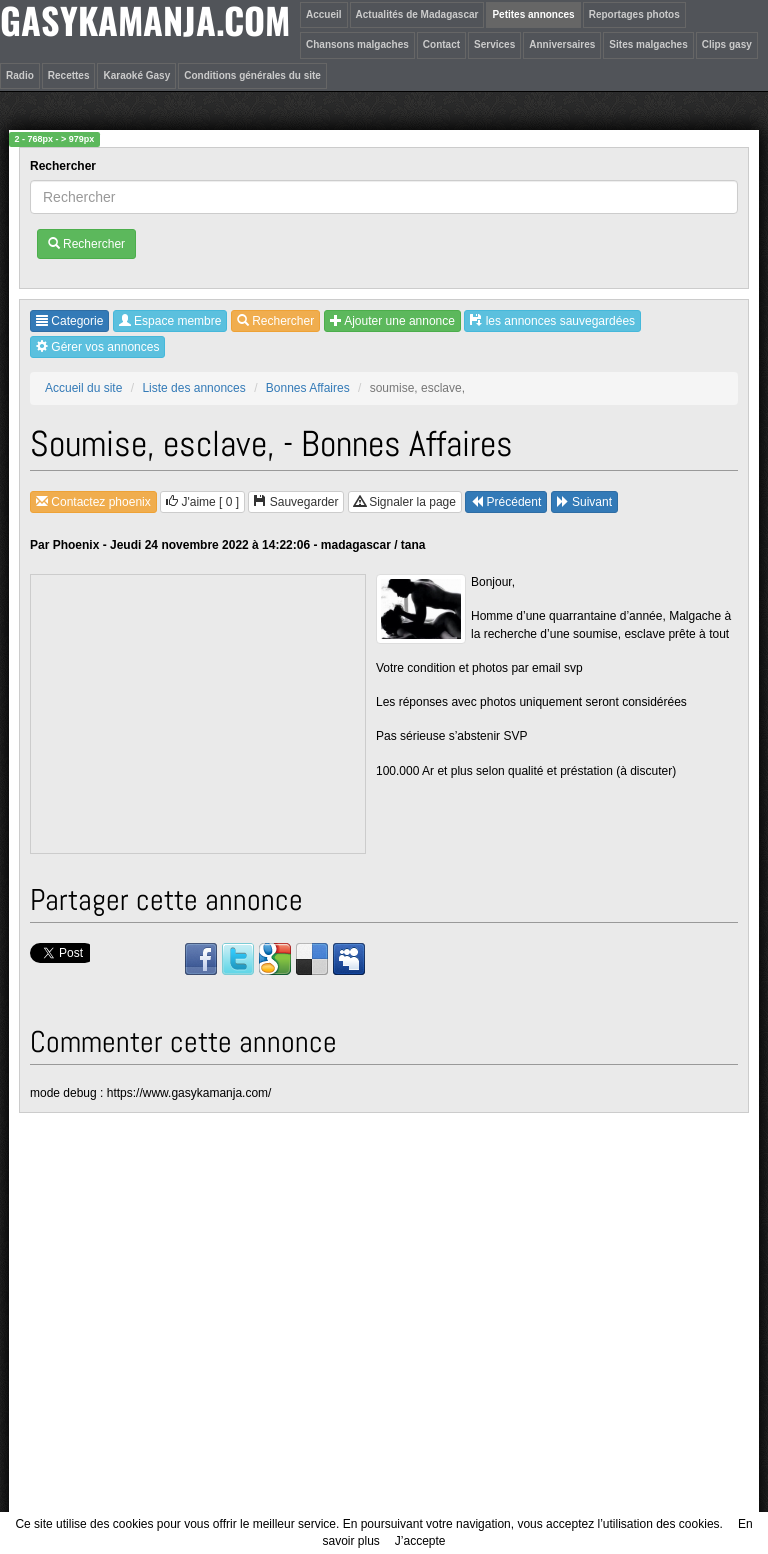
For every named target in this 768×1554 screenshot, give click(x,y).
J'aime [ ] (202, 502)
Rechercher (64, 166)
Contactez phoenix (93, 502)
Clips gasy (727, 44)
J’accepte (420, 1541)
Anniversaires (562, 44)
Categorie (69, 321)
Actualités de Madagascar (417, 14)
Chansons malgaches (357, 44)
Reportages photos (634, 14)
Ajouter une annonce (392, 321)
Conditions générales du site (252, 75)
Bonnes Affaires (308, 388)
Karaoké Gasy (136, 75)
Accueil (324, 14)
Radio (20, 75)
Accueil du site (83, 388)
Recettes (69, 75)
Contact (441, 44)
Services (494, 44)
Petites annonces (533, 14)
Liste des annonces (193, 388)
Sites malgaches (648, 44)
